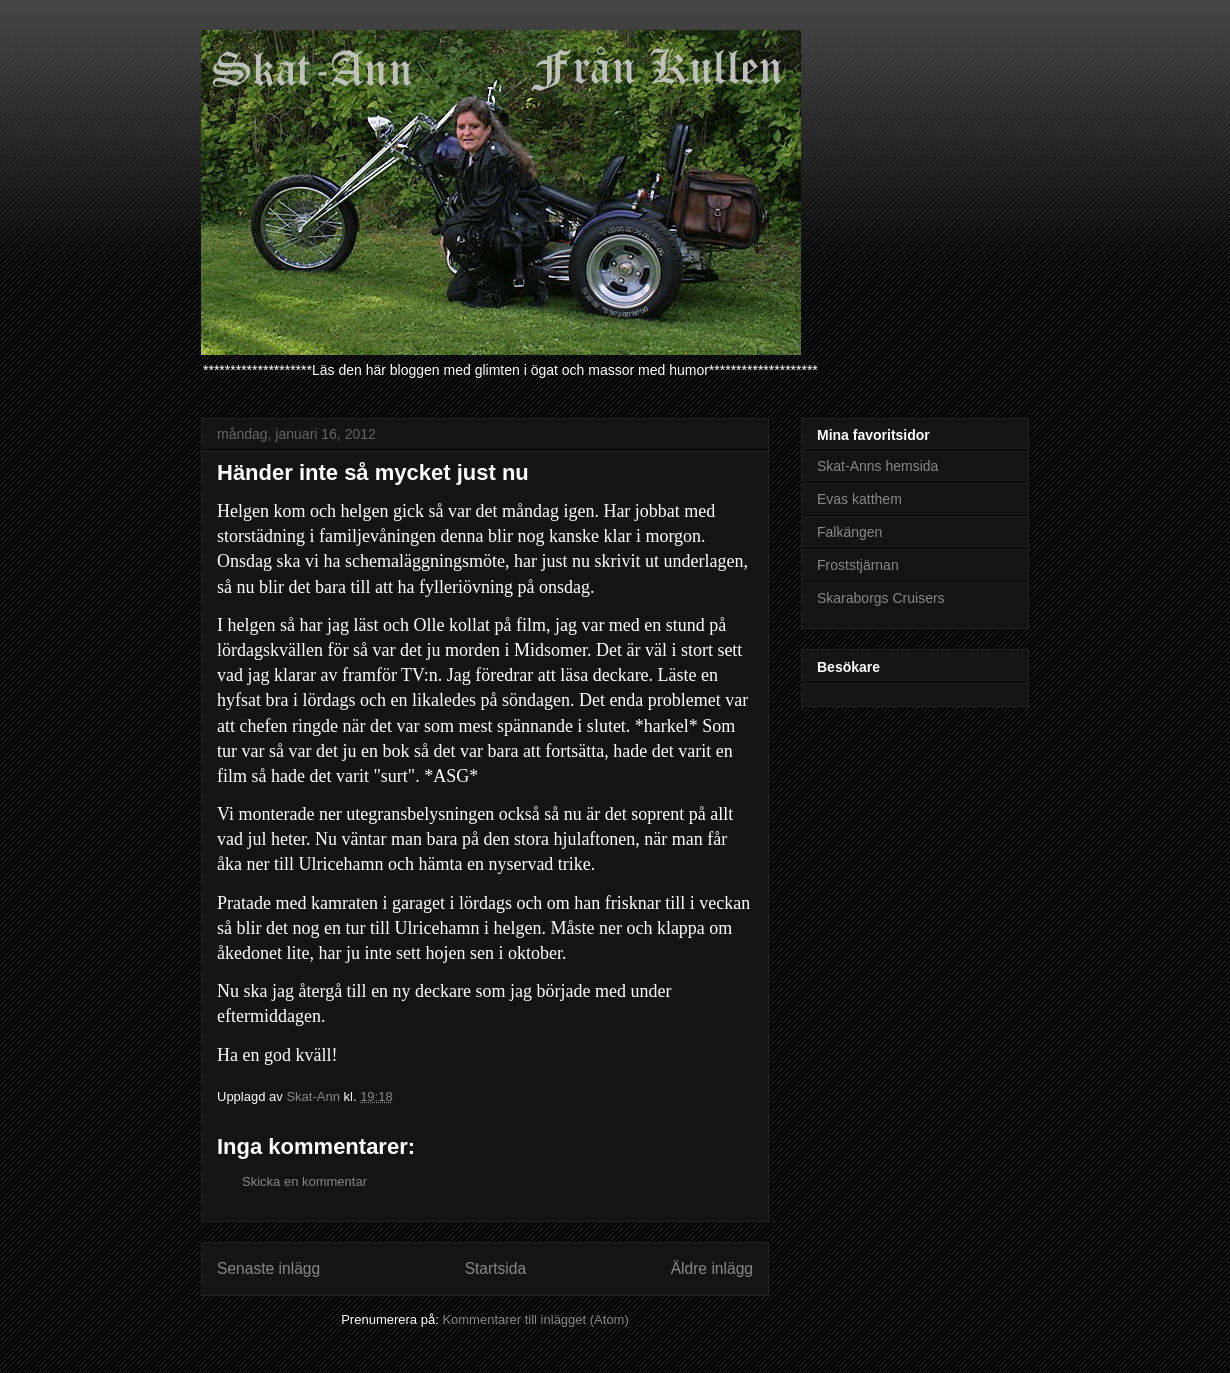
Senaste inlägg (268, 1268)
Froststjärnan (858, 565)
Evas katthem (859, 499)
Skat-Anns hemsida (877, 466)
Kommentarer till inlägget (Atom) (535, 1319)
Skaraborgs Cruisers (881, 598)
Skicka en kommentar (304, 1181)
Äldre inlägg (712, 1268)
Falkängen (849, 532)
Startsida (496, 1268)
